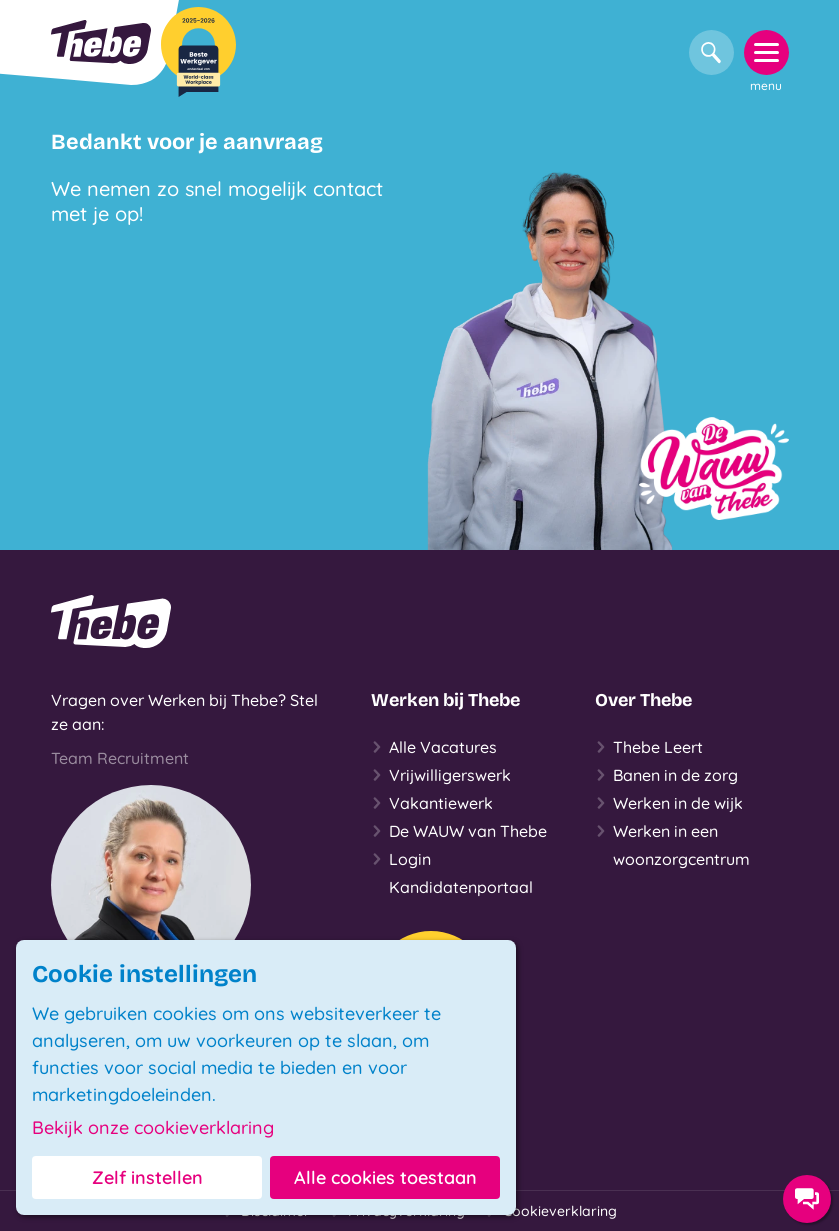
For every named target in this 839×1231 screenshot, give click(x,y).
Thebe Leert (649, 747)
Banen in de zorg (666, 775)
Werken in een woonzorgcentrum (672, 843)
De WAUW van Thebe (459, 831)
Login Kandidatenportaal (452, 871)
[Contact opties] (807, 1199)
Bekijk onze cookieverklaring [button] (153, 1128)
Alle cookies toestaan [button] (385, 1177)
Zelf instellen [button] (147, 1177)
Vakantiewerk (432, 803)
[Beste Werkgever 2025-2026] (198, 52)
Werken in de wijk (669, 803)
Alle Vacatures (434, 747)
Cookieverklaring (551, 1211)
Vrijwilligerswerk (441, 775)
